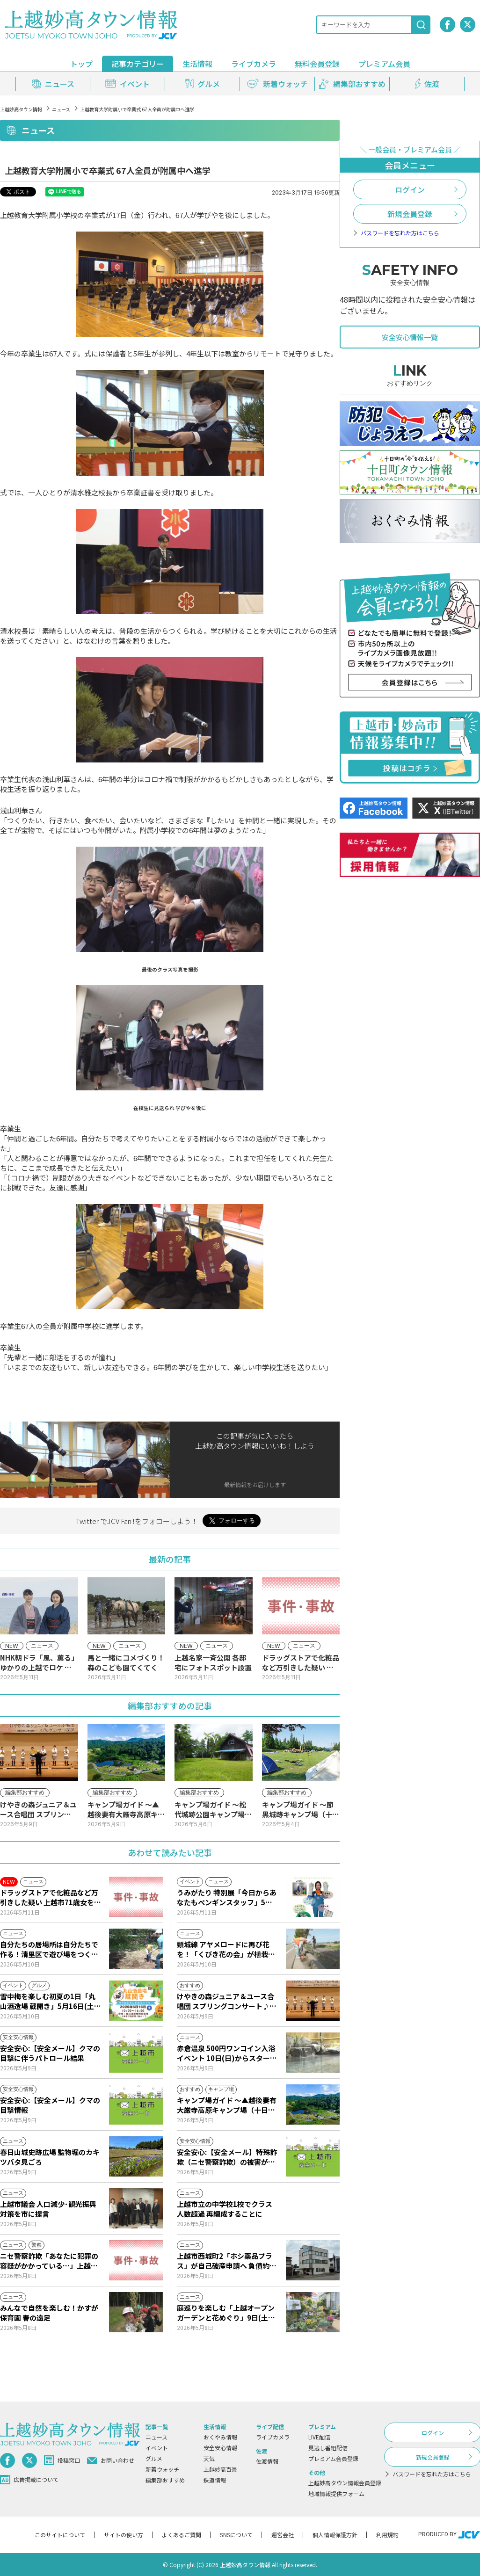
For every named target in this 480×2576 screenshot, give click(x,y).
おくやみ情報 (220, 2437)
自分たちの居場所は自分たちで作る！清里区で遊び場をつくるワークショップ (49, 1949)
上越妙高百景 (220, 2469)
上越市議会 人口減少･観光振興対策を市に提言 (48, 2209)
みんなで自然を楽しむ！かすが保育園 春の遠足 (49, 2312)
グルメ (153, 2458)
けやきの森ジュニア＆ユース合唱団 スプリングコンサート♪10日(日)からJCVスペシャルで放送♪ (227, 2001)
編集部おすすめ (165, 2480)
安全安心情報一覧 (410, 337)
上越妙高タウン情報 (21, 109)
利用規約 (387, 2535)
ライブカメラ (253, 63)
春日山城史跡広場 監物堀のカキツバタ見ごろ (50, 2157)
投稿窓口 (62, 2460)
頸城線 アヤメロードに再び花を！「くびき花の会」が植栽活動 (226, 1949)
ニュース (61, 109)
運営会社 (282, 2535)
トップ (81, 63)
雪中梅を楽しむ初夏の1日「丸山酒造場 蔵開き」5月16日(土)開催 (48, 2001)
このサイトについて (60, 2535)
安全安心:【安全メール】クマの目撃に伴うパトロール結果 (50, 2053)
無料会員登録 (317, 63)
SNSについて (236, 2535)
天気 (209, 2458)
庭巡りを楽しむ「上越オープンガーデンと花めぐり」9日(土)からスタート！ (226, 2312)
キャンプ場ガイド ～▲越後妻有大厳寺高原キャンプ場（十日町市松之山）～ (226, 2105)
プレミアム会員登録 (333, 2458)
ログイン (410, 189)
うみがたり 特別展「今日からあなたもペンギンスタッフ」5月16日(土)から (226, 1897)
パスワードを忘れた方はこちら (400, 233)
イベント (156, 2448)
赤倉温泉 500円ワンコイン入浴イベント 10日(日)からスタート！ (226, 2053)
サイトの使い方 (123, 2535)
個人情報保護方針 (335, 2535)
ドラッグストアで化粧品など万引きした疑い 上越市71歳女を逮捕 (50, 1897)
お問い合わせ (110, 2460)
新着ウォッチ (162, 2469)
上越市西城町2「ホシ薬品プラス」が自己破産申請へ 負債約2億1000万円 (225, 2261)
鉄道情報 (215, 2480)
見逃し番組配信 (328, 2448)
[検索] (421, 24)
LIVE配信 (319, 2437)
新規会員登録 (409, 213)
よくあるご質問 (181, 2535)
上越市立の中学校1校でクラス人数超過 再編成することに (224, 2209)
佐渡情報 (267, 2461)
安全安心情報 (220, 2448)
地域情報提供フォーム (336, 2493)
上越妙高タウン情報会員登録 (344, 2483)
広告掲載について (29, 2479)
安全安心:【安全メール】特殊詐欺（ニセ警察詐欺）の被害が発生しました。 (227, 2157)
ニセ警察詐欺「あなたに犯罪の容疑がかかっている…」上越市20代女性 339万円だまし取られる (50, 2261)
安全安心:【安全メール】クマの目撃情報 (50, 2105)
